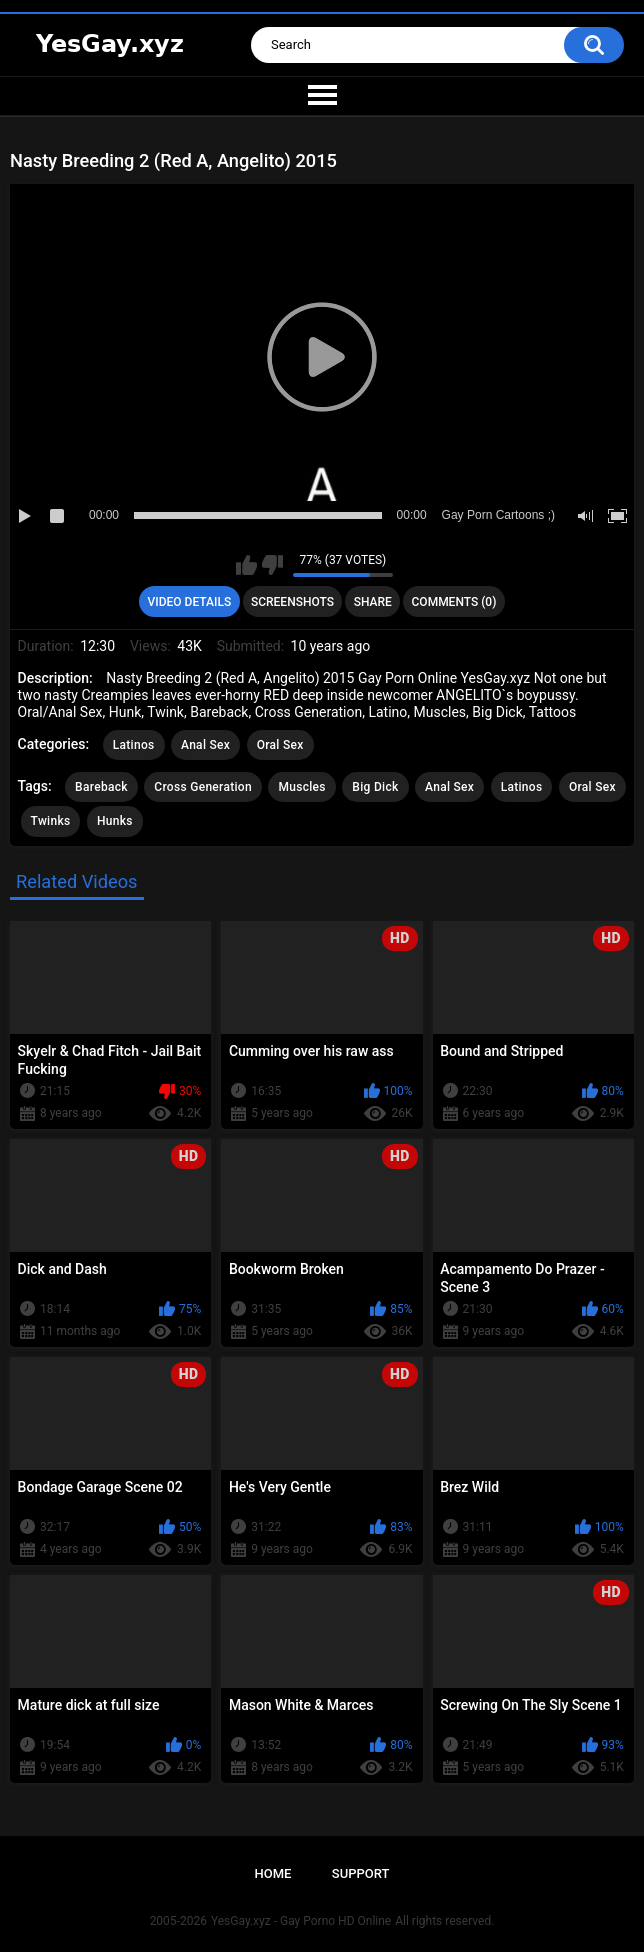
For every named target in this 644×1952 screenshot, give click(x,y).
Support (361, 1873)
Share (373, 602)
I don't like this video (272, 565)
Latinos (134, 745)
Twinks (51, 821)
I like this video (246, 565)
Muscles (301, 787)
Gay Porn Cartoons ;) (498, 515)
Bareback (101, 787)
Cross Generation (203, 787)
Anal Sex (205, 745)
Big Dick (375, 787)
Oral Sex (280, 745)
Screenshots (292, 602)
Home (273, 1873)
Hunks (115, 821)
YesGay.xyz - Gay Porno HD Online (301, 1921)
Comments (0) (454, 602)
